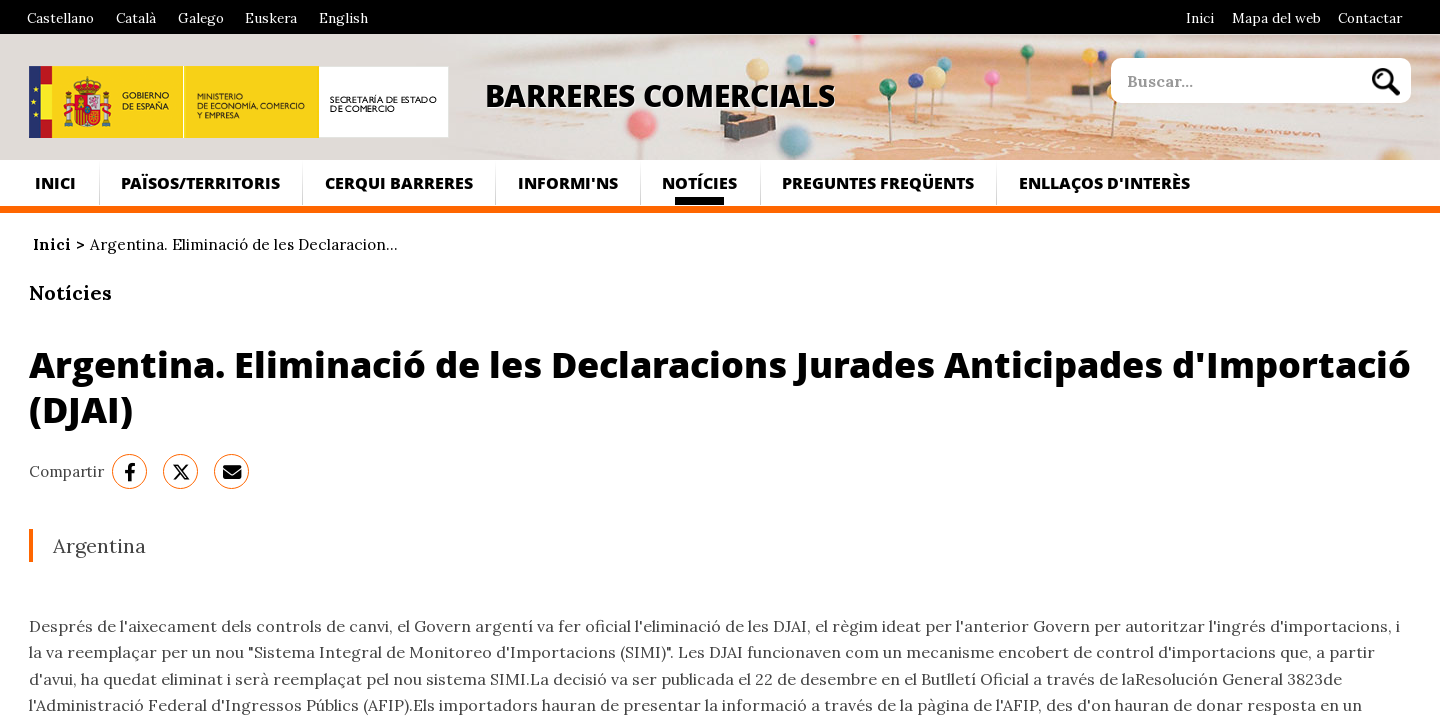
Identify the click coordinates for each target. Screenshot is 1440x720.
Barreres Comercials (660, 95)
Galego (201, 18)
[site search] (1236, 80)
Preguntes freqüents (878, 182)
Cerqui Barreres (399, 182)
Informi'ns (568, 182)
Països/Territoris (200, 182)
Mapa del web (1276, 18)
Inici (1200, 18)
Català (136, 18)
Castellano (60, 18)
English (343, 18)
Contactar (1370, 18)
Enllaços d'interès (1104, 182)
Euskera (271, 18)
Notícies (699, 182)
